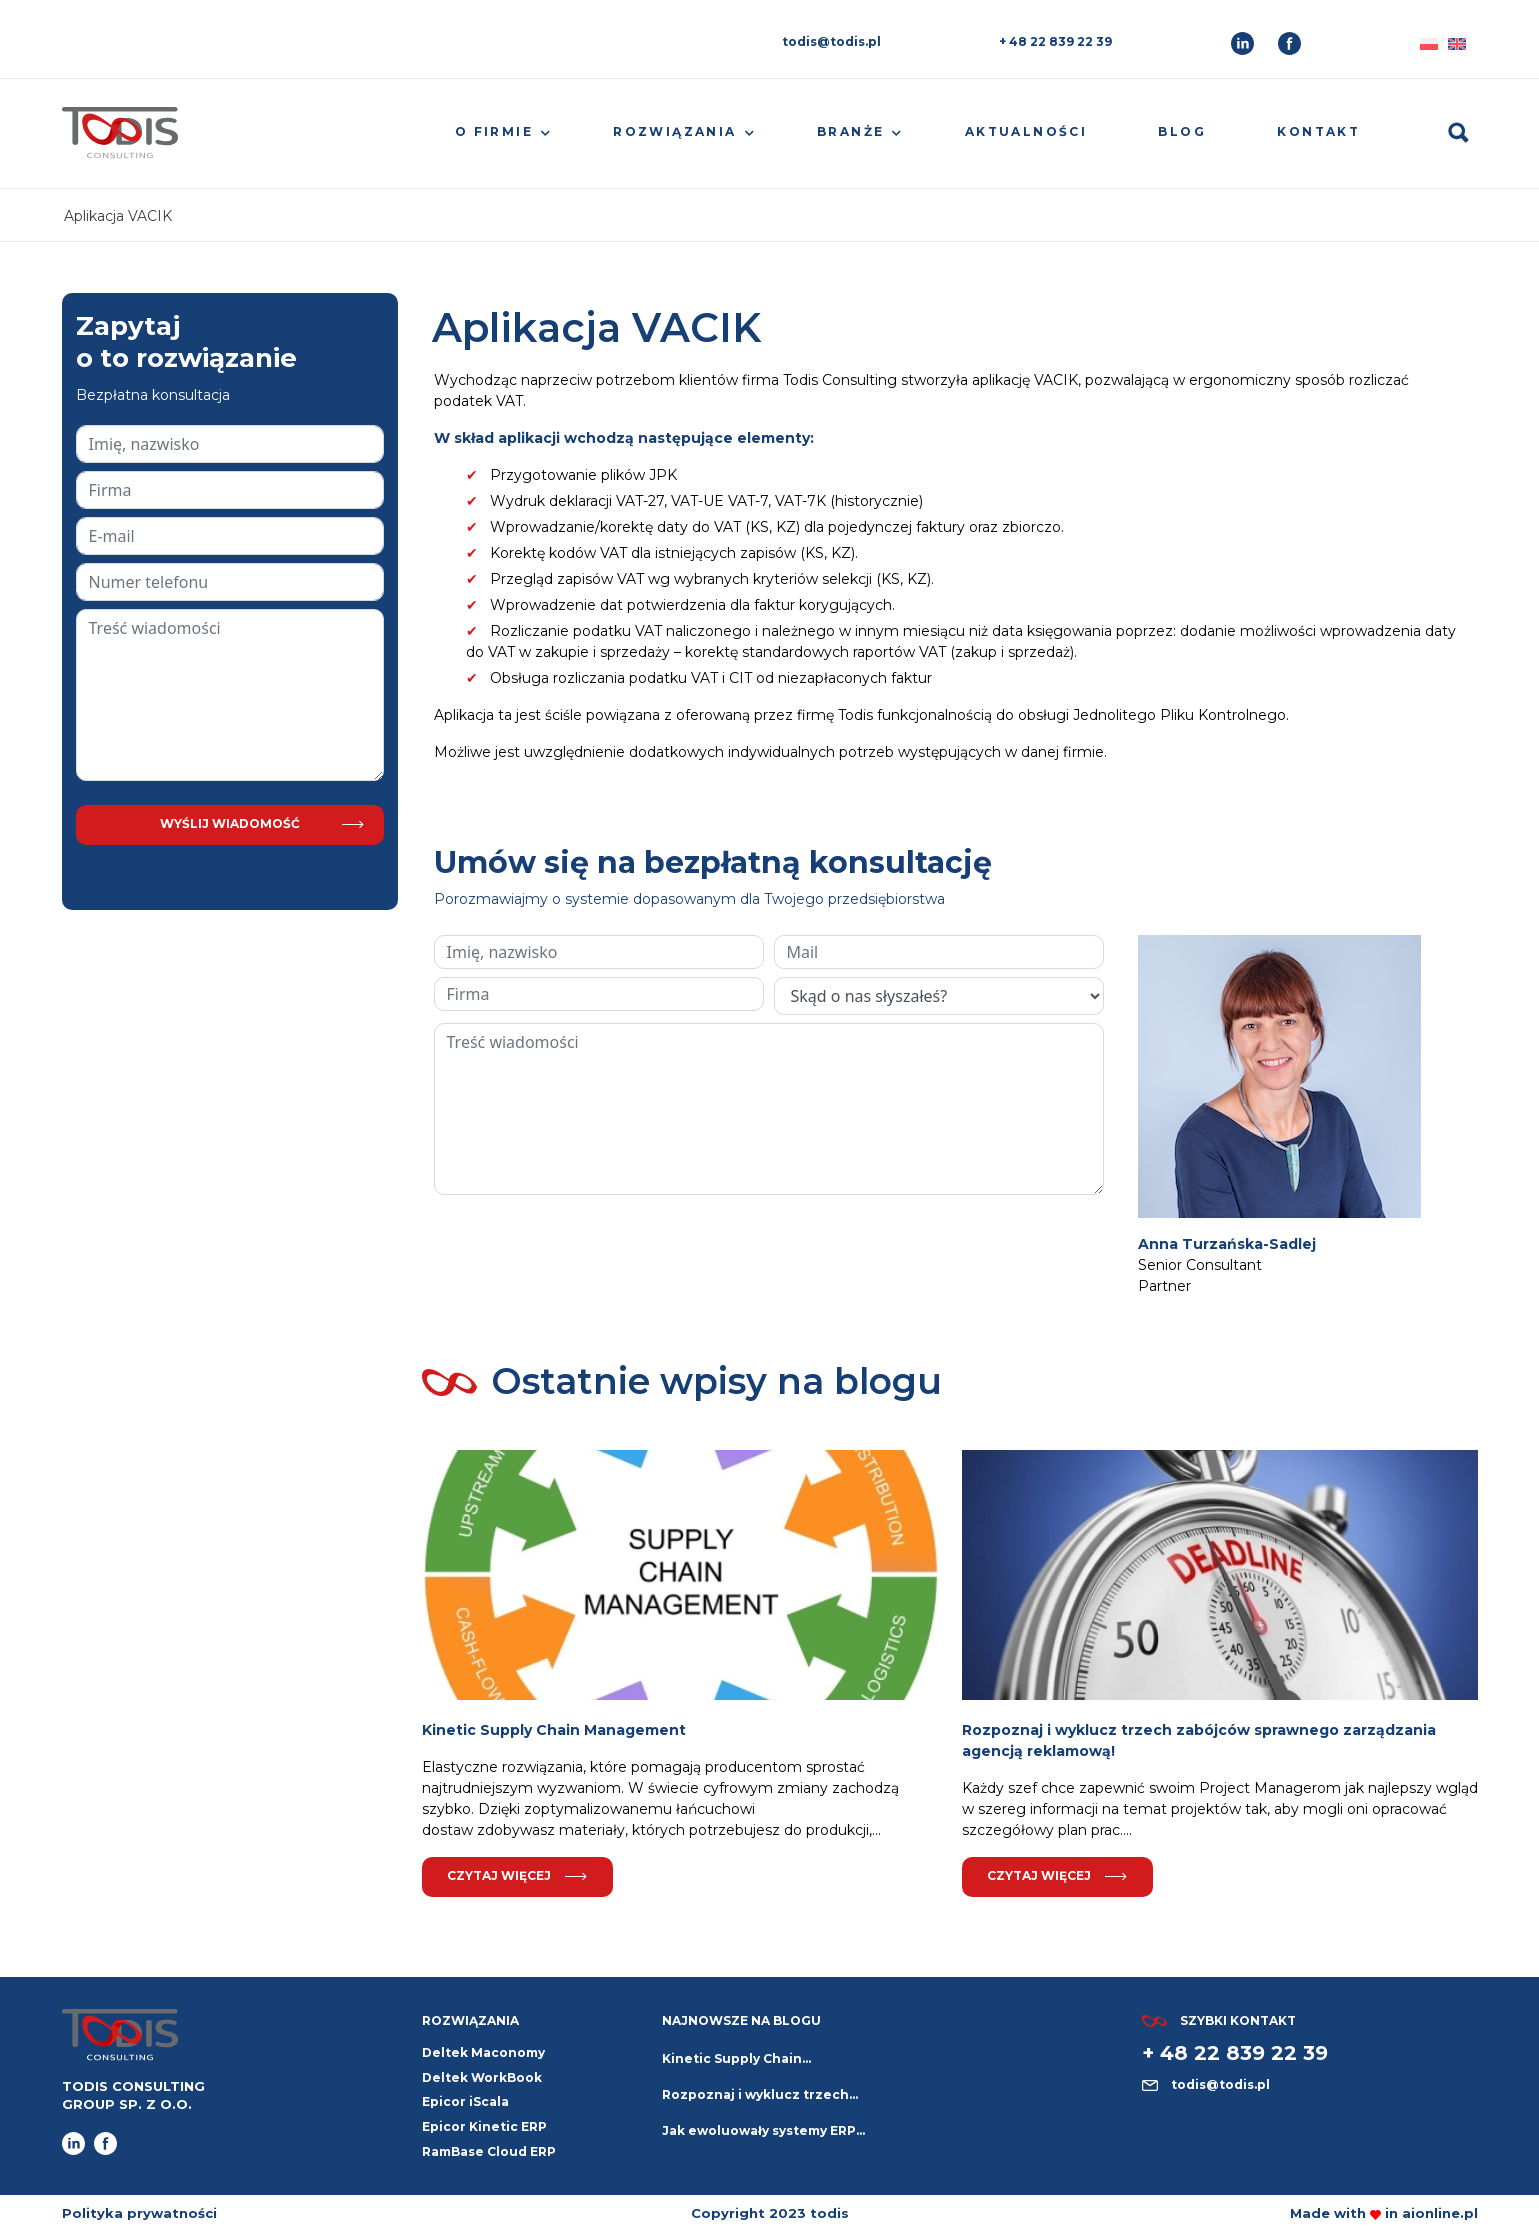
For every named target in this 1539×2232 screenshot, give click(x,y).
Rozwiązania (674, 131)
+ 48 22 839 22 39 (1055, 41)
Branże (850, 131)
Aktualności (1026, 131)
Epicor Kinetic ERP (484, 2126)
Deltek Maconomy (483, 2052)
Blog (1182, 131)
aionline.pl (1440, 2213)
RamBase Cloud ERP (489, 2151)
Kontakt (1318, 131)
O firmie (494, 131)
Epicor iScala (465, 2101)
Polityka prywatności (139, 2213)
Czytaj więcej (517, 1875)
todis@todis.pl (831, 41)
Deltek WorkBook (482, 2077)
